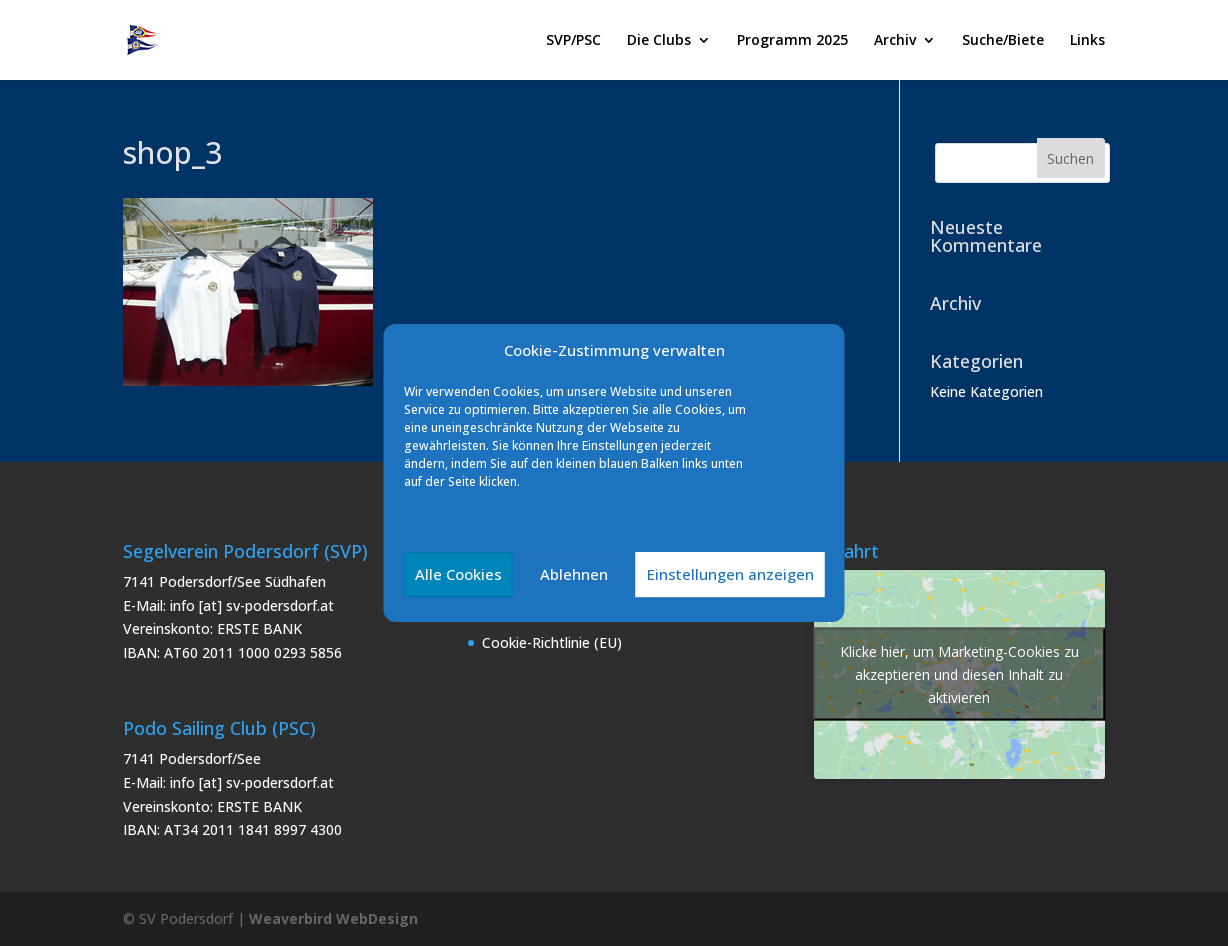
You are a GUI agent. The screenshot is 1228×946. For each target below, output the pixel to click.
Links (1087, 41)
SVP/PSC (573, 41)
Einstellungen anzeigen (730, 574)
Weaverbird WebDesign (333, 918)
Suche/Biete (1003, 41)
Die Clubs (659, 41)
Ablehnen (574, 574)
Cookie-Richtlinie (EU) (552, 642)
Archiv (895, 41)
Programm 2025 (792, 41)
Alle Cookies (458, 574)
